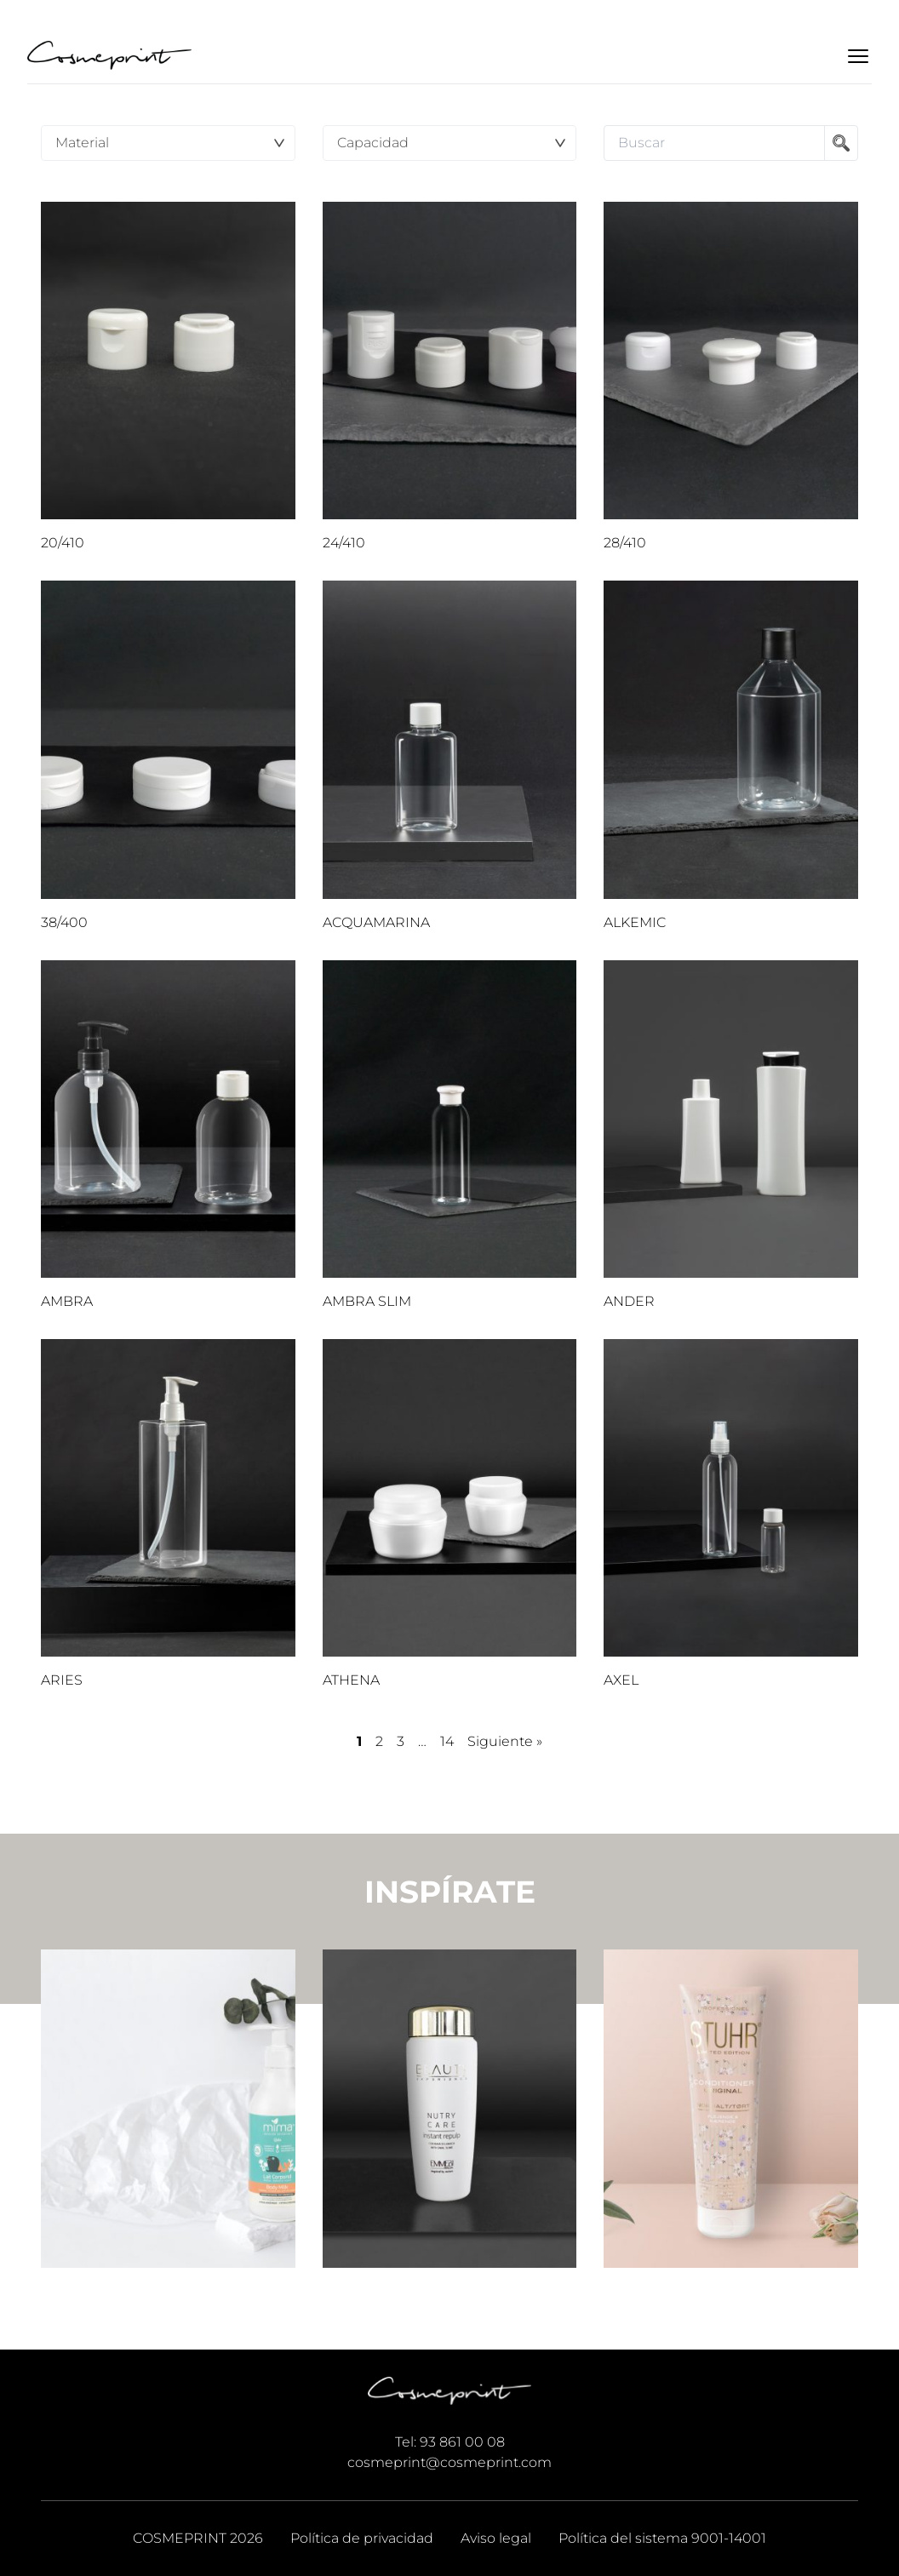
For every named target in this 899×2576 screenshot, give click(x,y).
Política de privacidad (361, 2538)
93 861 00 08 (462, 2442)
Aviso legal (496, 2538)
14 (447, 1741)
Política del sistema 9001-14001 (662, 2538)
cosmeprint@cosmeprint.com (449, 2462)
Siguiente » (504, 1741)
